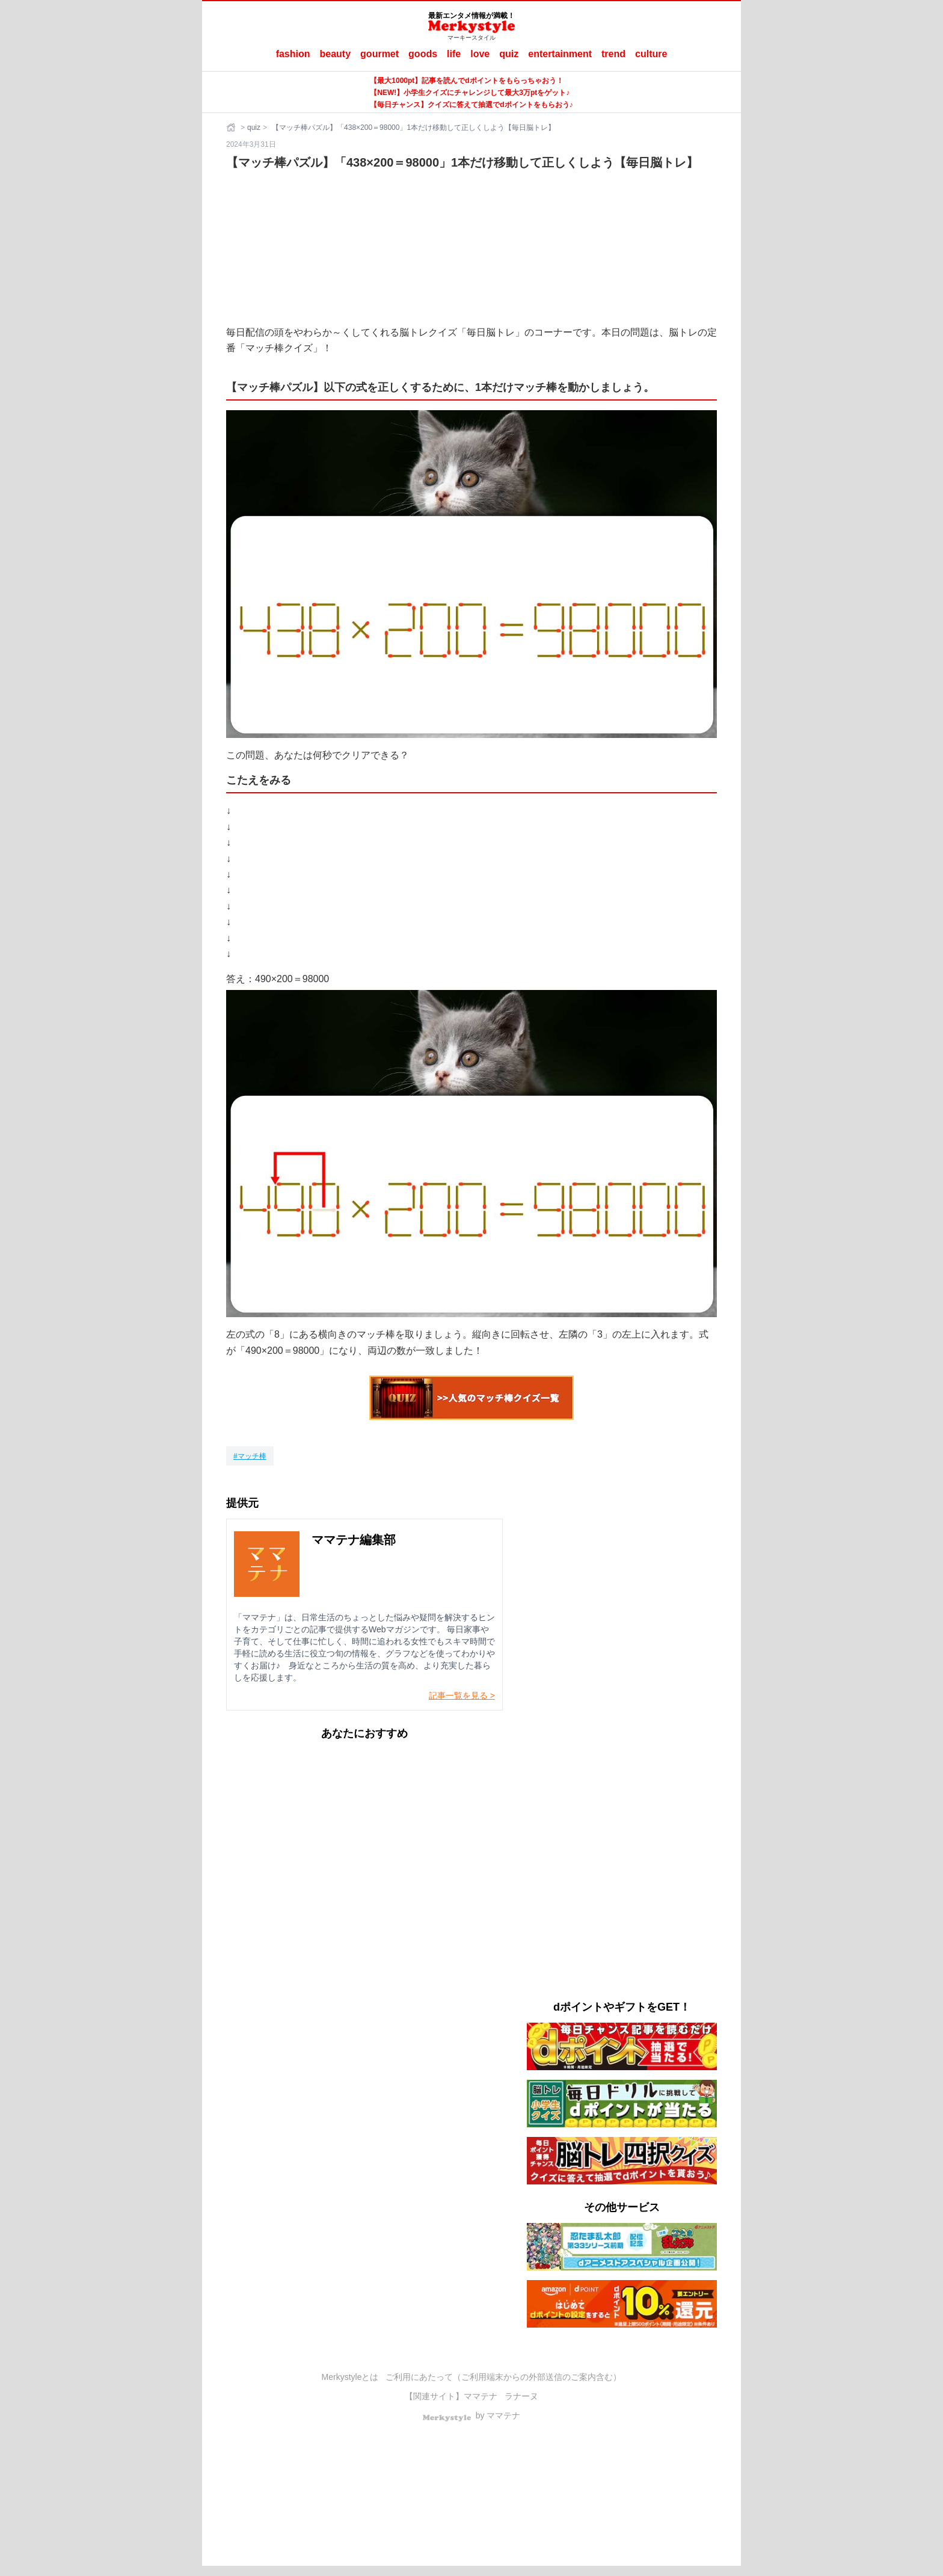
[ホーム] (232, 127)
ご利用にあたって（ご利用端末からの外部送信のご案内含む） (503, 2377)
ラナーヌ (521, 2396)
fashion (293, 54)
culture (651, 54)
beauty (335, 54)
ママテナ (480, 2396)
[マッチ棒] (250, 1456)
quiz (508, 54)
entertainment (560, 54)
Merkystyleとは (350, 2377)
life (454, 54)
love (480, 54)
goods (422, 54)
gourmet (379, 54)
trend (613, 54)
